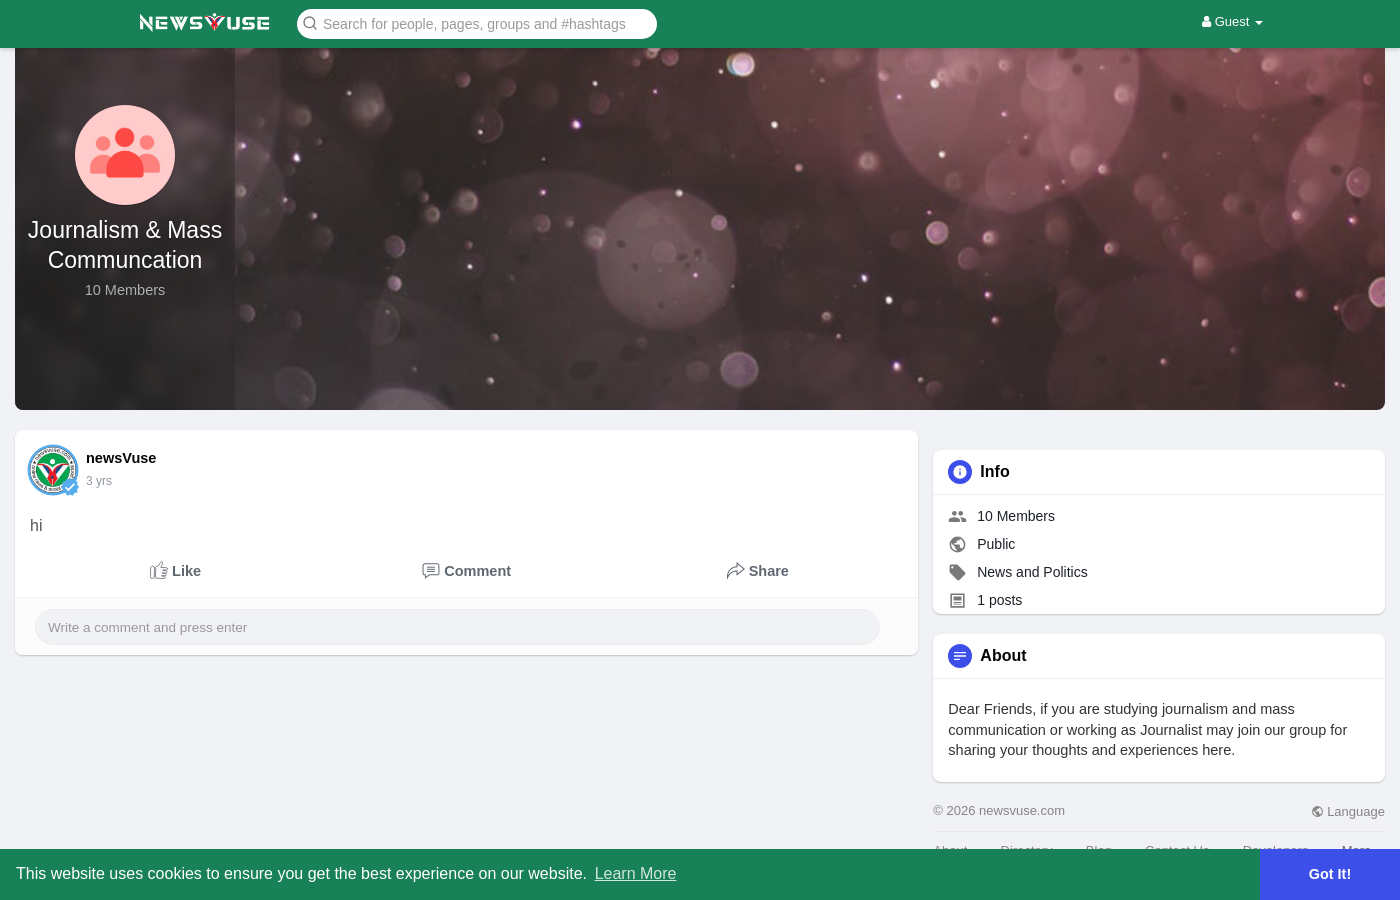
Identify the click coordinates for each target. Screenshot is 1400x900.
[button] (477, 22)
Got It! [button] (1330, 874)
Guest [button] (1232, 21)
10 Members (1016, 516)
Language (1348, 811)
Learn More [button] (636, 873)
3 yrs (99, 481)
